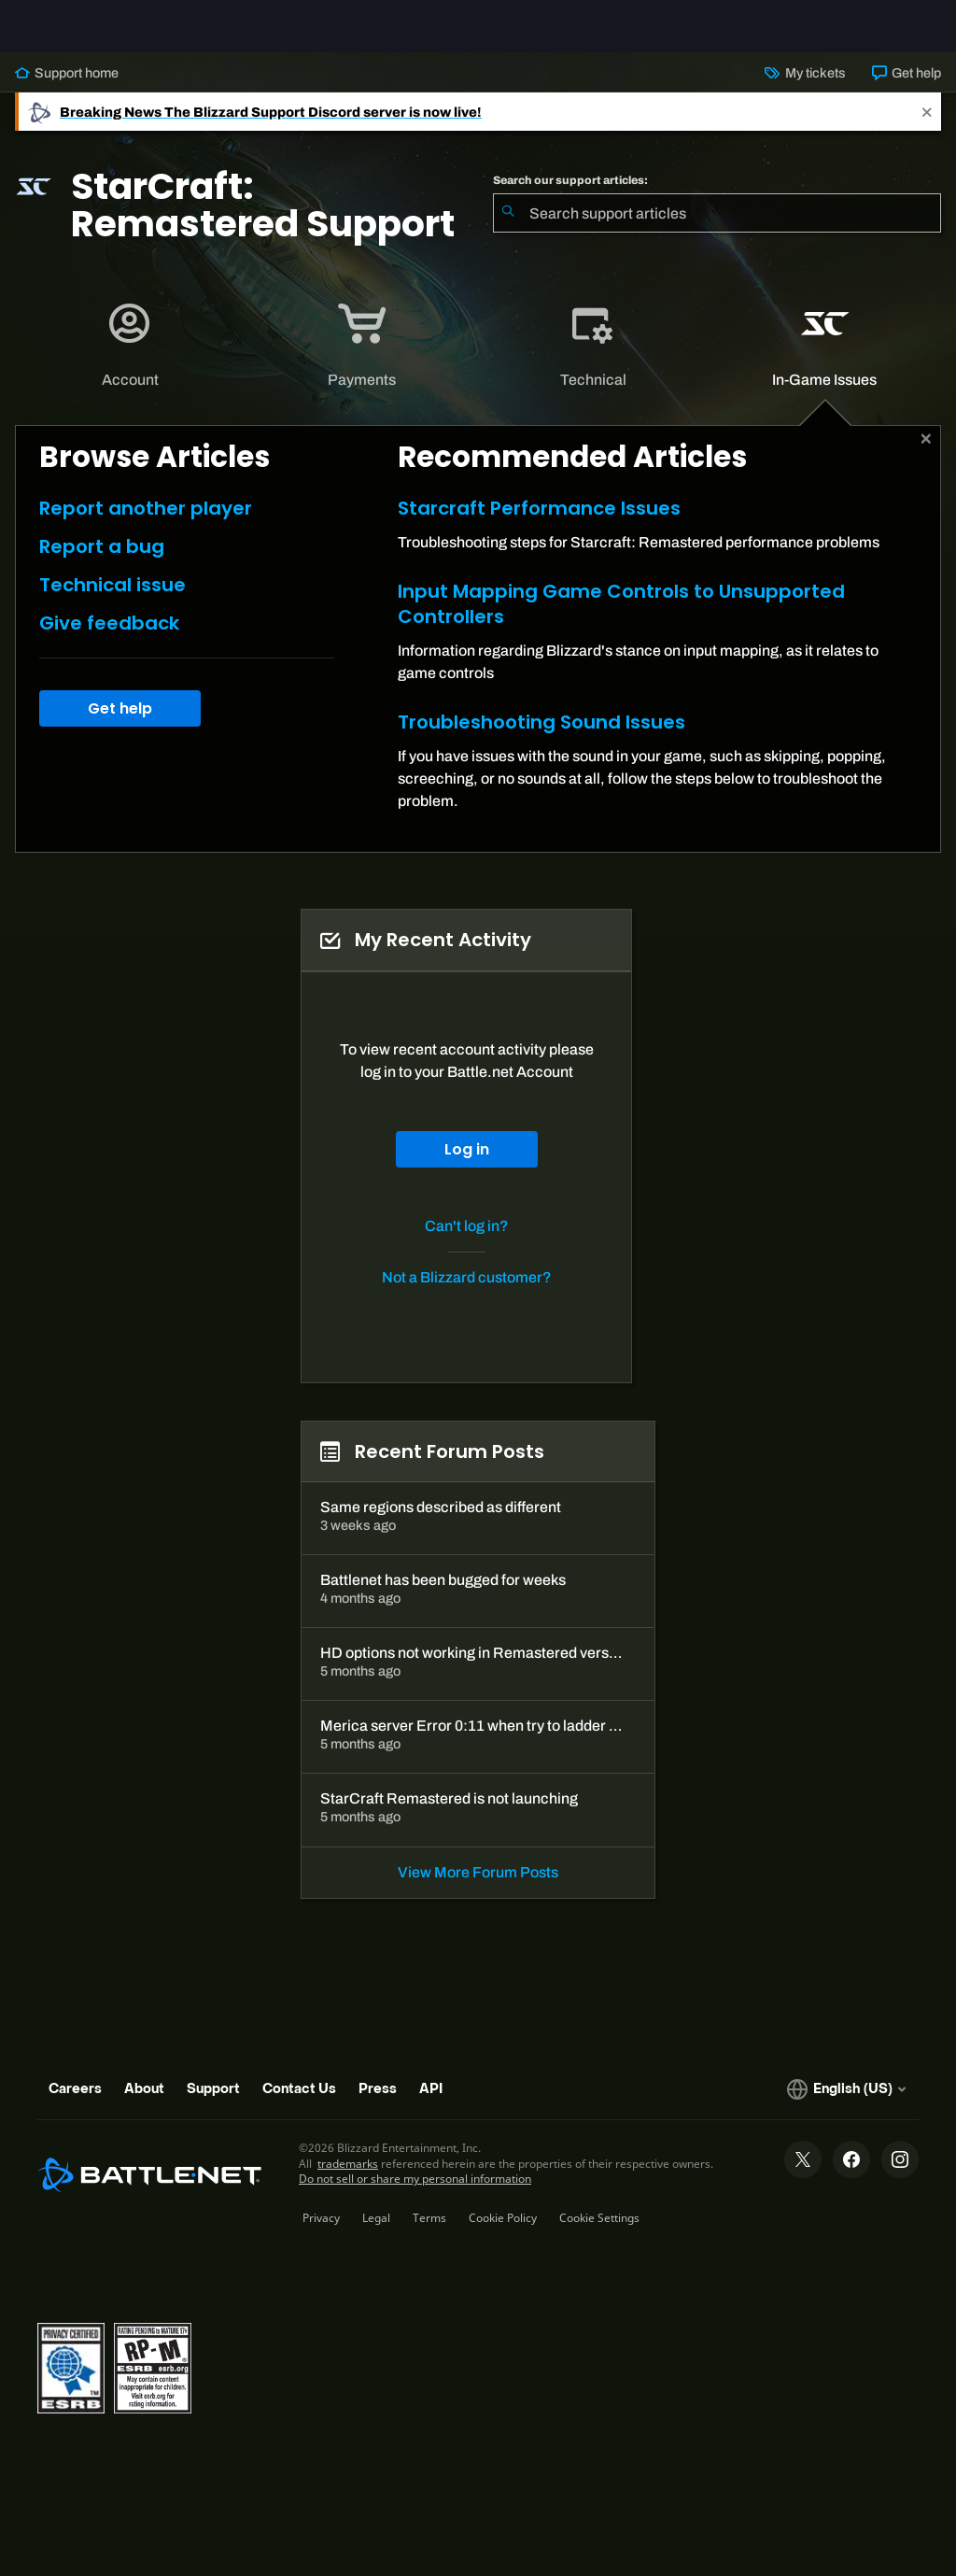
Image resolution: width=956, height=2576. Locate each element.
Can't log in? (467, 1241)
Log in (466, 1164)
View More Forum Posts (478, 1887)
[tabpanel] (478, 654)
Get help (906, 87)
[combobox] (717, 228)
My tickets (805, 87)
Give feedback (109, 638)
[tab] (130, 360)
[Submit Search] (508, 228)
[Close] (927, 126)
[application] (130, 360)
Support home (67, 87)
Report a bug (101, 561)
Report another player (145, 523)
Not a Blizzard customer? (467, 1292)
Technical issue (112, 600)
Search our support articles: (570, 195)
